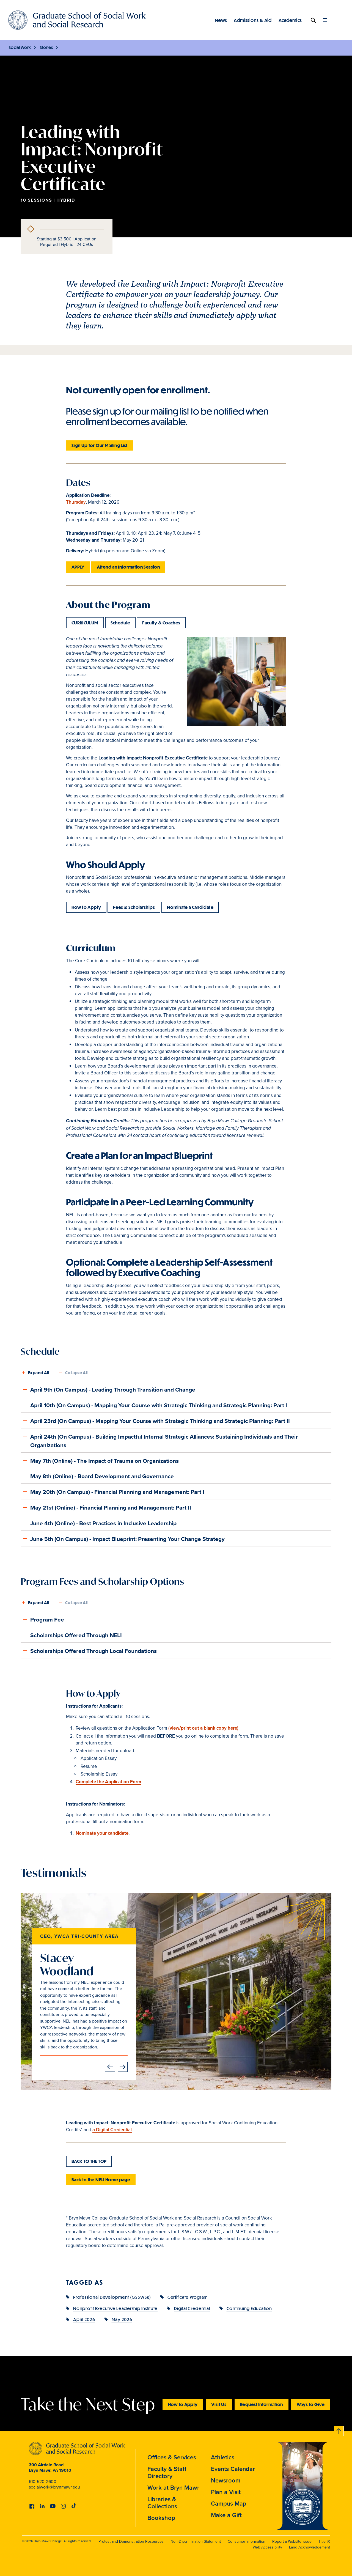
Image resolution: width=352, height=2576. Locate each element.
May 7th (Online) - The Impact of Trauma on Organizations (100, 1460)
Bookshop (161, 2517)
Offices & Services (171, 2457)
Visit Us (218, 2404)
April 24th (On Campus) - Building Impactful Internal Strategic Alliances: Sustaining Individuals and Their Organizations (159, 1440)
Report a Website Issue (292, 2541)
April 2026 (84, 2319)
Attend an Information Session (128, 566)
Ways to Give (310, 2404)
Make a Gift (226, 2515)
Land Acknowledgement (309, 2547)
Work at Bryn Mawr (173, 2487)
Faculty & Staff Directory (166, 2472)
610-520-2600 (42, 2481)
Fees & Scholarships (134, 907)
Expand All (38, 1372)
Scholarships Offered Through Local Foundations (89, 1650)
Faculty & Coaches (161, 622)
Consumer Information (246, 2541)
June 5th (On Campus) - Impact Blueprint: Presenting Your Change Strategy (123, 1538)
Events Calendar (233, 2468)
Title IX (324, 2541)
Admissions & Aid (252, 20)
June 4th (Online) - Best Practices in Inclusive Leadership (99, 1523)
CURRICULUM (85, 622)
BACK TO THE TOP (89, 2161)
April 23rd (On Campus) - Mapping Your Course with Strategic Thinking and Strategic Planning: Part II (155, 1420)
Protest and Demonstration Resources (131, 2541)
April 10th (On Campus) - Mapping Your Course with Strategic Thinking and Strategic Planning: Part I (154, 1405)
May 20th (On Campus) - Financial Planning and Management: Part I (112, 1491)
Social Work (20, 47)
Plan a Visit (226, 2491)
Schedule (120, 622)
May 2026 (122, 2319)
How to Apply (86, 907)
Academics (290, 20)
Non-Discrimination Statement (195, 2541)
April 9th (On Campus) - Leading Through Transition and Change (108, 1389)
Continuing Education (249, 2308)
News (221, 20)
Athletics (222, 2457)
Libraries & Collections (162, 2503)
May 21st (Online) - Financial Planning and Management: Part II (106, 1507)
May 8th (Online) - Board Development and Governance (97, 1476)
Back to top (339, 2430)
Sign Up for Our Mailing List (100, 445)
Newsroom (225, 2480)
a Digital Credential (112, 2129)
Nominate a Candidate (190, 907)
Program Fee (42, 1619)
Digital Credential (192, 2308)
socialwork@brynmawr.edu (54, 2487)
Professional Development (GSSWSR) (112, 2297)
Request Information (261, 2404)
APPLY (78, 566)
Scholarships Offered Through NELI (71, 1635)
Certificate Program (187, 2297)
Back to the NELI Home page (101, 2179)
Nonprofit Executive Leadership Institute (115, 2308)
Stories (46, 47)
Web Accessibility (267, 2547)
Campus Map (228, 2503)
